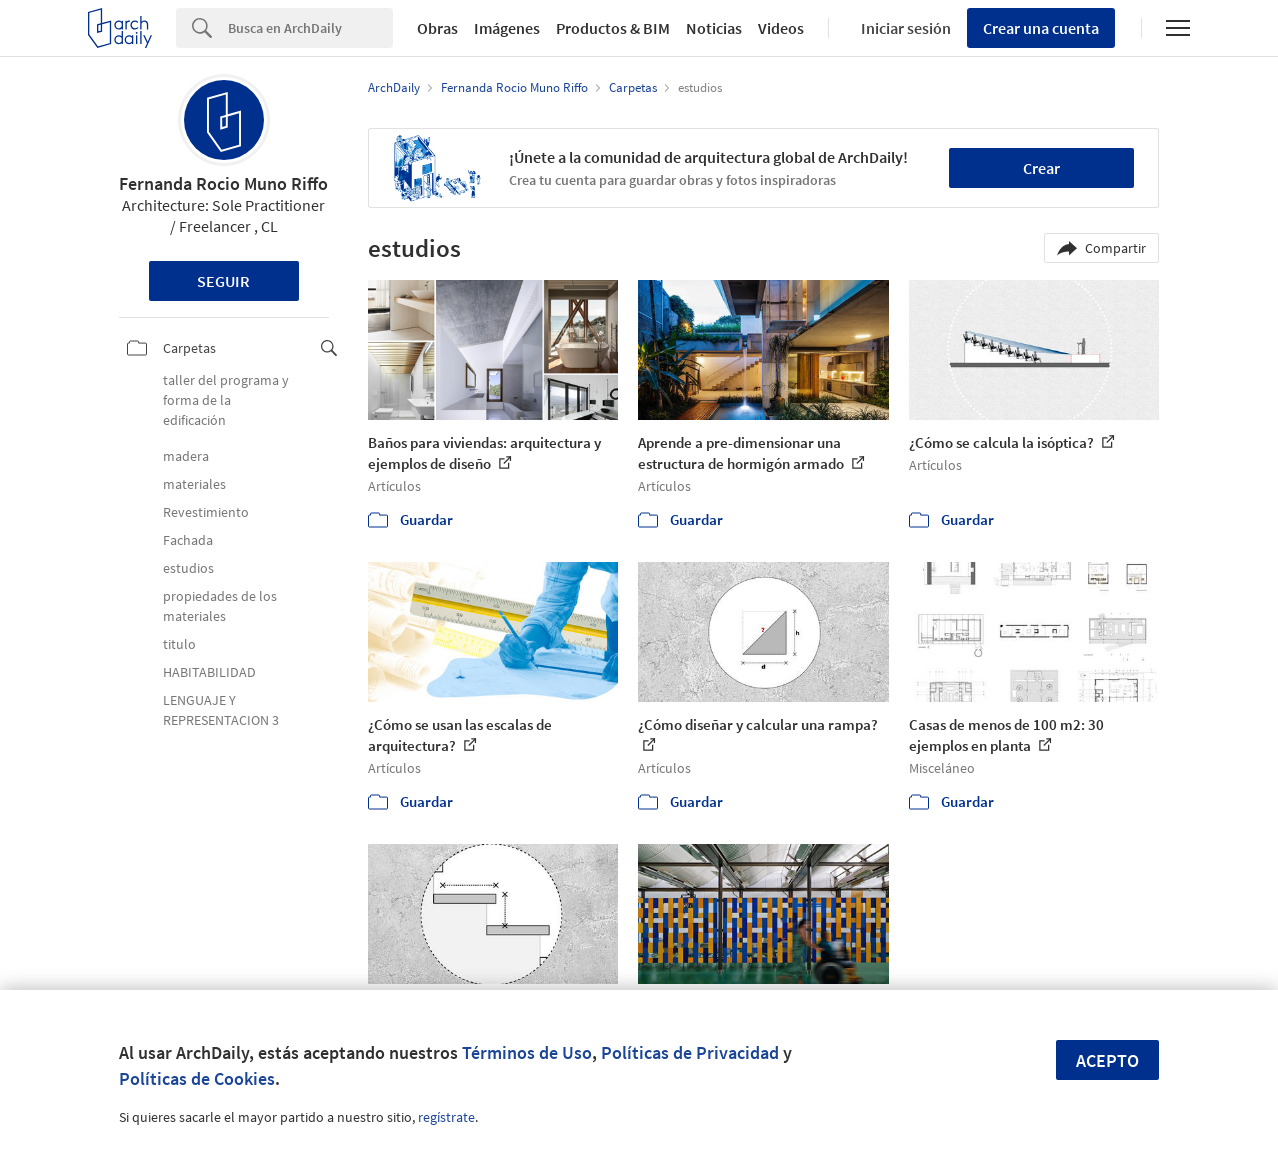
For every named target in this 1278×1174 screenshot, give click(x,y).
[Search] (310, 28)
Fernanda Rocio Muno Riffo (223, 183)
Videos (781, 28)
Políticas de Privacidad (690, 1052)
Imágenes (507, 28)
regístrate (446, 1117)
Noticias (714, 28)
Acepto (1107, 1060)
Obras (437, 28)
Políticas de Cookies (197, 1078)
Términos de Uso (527, 1052)
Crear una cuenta (1041, 28)
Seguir (223, 281)
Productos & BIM (613, 28)
